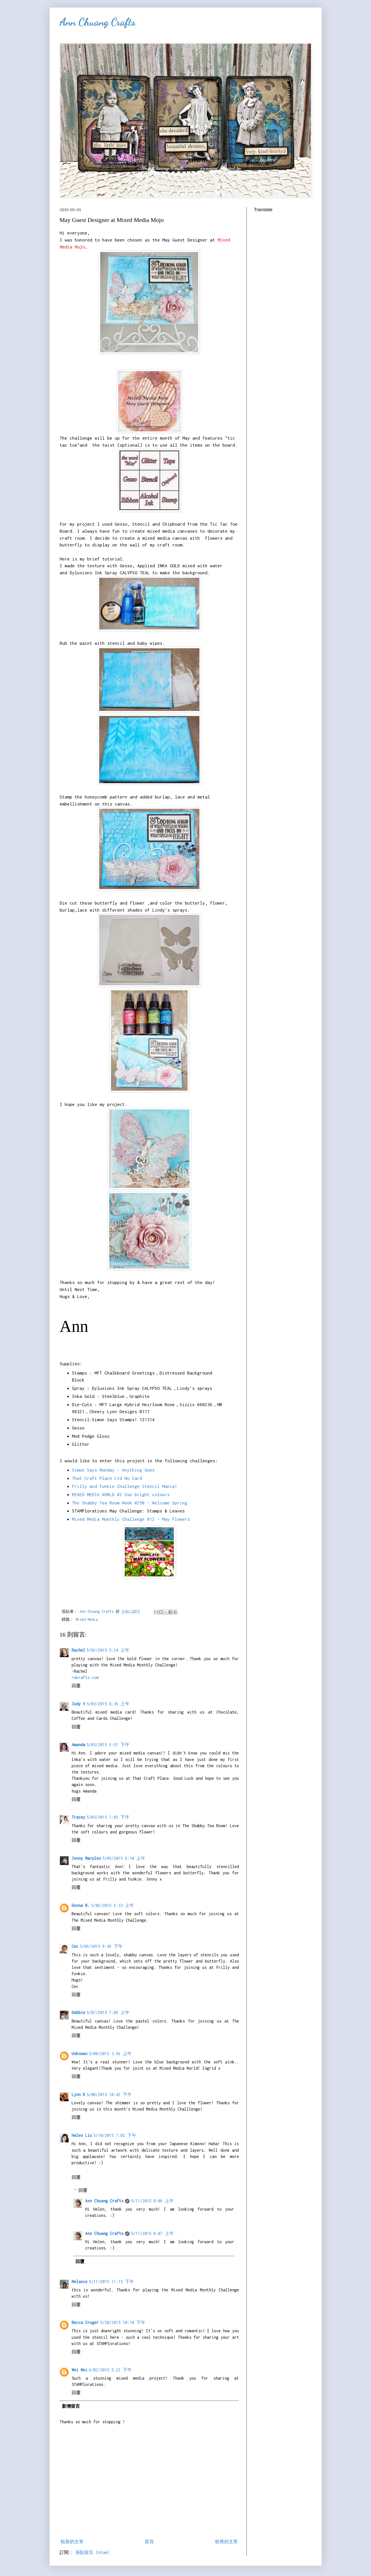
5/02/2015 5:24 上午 (108, 1650)
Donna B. (81, 1905)
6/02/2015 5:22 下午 (110, 2370)
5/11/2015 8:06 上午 (152, 2201)
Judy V (78, 1704)
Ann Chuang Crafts (98, 22)
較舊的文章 (226, 2541)
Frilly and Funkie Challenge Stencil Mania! (124, 1486)
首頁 (149, 2541)
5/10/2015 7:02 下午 (114, 2135)
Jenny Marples (86, 1858)
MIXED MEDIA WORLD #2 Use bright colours (121, 1494)
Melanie (79, 2281)
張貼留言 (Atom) (92, 2552)
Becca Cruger (85, 2322)
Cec (75, 1946)
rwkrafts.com (85, 1677)
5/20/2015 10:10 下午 (122, 2322)
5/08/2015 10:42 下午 (109, 2094)
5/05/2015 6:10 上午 (123, 1858)
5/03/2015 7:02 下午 (108, 1817)
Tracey (78, 1817)
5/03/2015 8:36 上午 (108, 1704)
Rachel (78, 1650)
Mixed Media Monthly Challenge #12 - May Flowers (131, 1519)
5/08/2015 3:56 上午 (110, 2053)
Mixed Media (87, 1619)
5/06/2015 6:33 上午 (112, 1905)
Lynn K (78, 2094)
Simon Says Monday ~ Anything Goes (113, 1470)
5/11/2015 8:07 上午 (152, 2233)
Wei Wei (79, 2370)
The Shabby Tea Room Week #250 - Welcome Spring (129, 1502)
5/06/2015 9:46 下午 (101, 1946)
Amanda (78, 1744)
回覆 (76, 1685)
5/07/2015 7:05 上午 (108, 2012)
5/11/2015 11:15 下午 (111, 2281)
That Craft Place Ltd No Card (107, 1478)
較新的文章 (72, 2541)
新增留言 (71, 2406)
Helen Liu (82, 2135)
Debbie (78, 2012)
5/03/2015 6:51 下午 (108, 1744)
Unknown (79, 2053)
